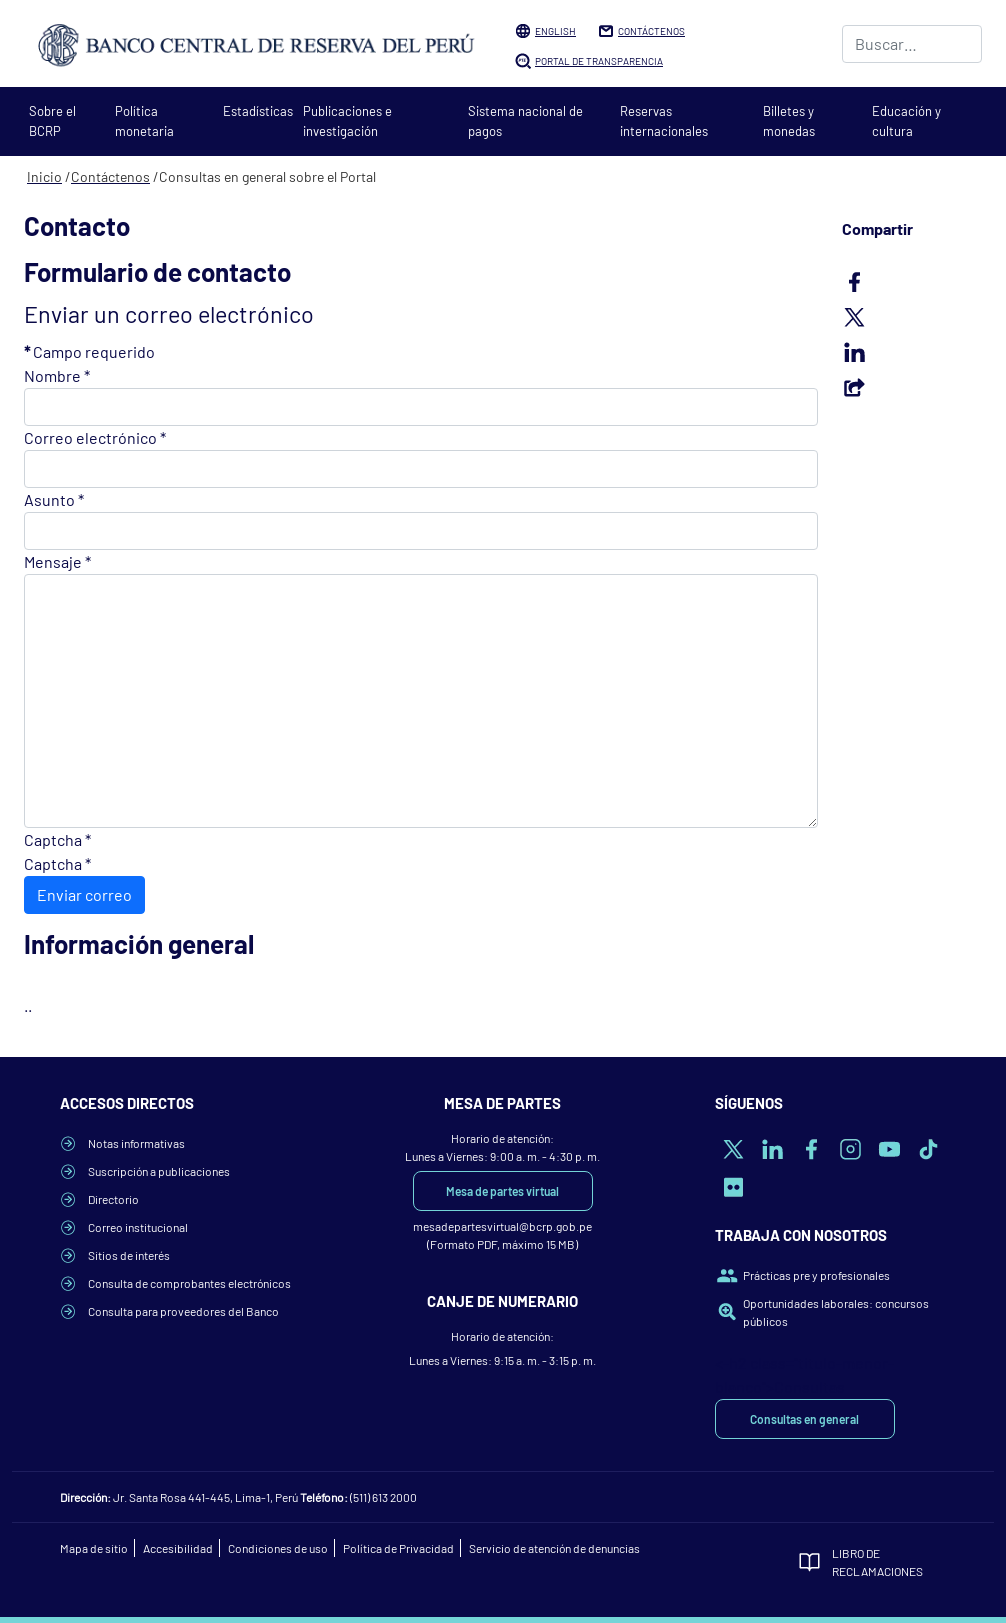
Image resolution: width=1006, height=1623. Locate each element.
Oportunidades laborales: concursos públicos (836, 1312)
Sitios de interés (129, 1255)
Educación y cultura (906, 121)
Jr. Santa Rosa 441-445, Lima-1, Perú (205, 1497)
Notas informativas (136, 1143)
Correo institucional (138, 1227)
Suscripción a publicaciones (159, 1171)
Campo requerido (89, 351)
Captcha (57, 839)
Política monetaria (144, 121)
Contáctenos (651, 31)
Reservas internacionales (664, 121)
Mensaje (57, 561)
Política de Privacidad (398, 1548)
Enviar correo (84, 894)
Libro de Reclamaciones (877, 1562)
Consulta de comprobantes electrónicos (189, 1283)
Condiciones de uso (278, 1548)
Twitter (912, 317)
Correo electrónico (95, 437)
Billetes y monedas (789, 121)
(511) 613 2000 (383, 1497)
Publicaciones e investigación (347, 121)
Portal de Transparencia (599, 61)
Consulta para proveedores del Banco (183, 1311)
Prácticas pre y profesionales (816, 1275)
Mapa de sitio (94, 1548)
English (555, 31)
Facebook (912, 282)
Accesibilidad (178, 1548)
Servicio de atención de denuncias (554, 1548)
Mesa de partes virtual (502, 1191)
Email (912, 387)
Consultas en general (804, 1419)
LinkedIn (912, 352)
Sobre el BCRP (52, 121)
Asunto (54, 499)
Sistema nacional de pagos (525, 121)
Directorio (113, 1199)
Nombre (57, 375)
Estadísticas (258, 111)
